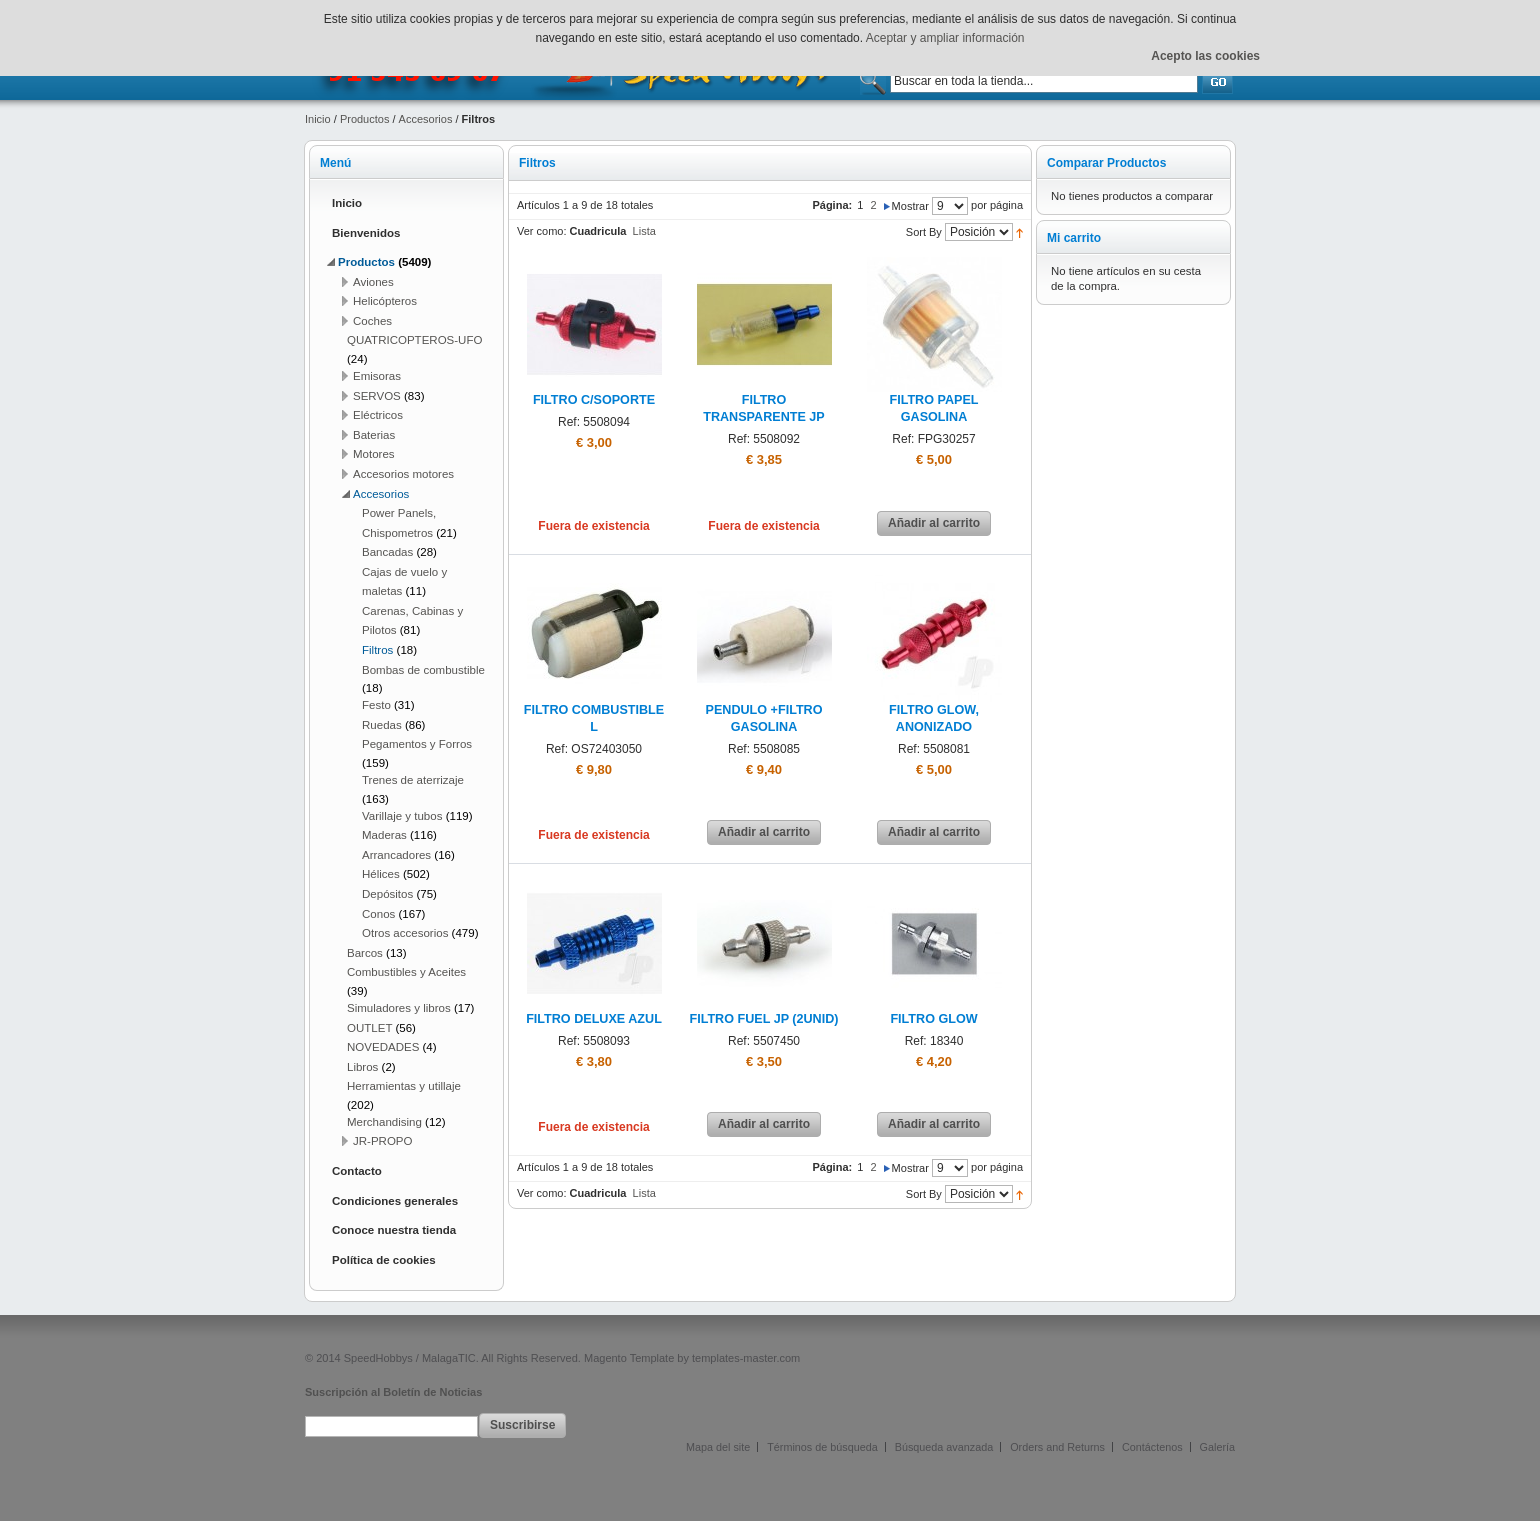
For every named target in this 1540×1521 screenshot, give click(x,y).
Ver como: (542, 231)
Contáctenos (1152, 1447)
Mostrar (910, 206)
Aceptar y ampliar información (945, 38)
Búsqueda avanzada (944, 1447)
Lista (644, 231)
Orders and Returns (1057, 1447)
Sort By (924, 232)
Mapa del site (718, 1447)
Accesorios (426, 119)
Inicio (318, 119)
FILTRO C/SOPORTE (594, 400)
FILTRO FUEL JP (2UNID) (763, 1019)
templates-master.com (746, 1358)
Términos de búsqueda (822, 1447)
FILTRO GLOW (933, 1019)
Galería (1217, 1447)
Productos (365, 119)
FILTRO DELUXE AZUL (594, 1019)
